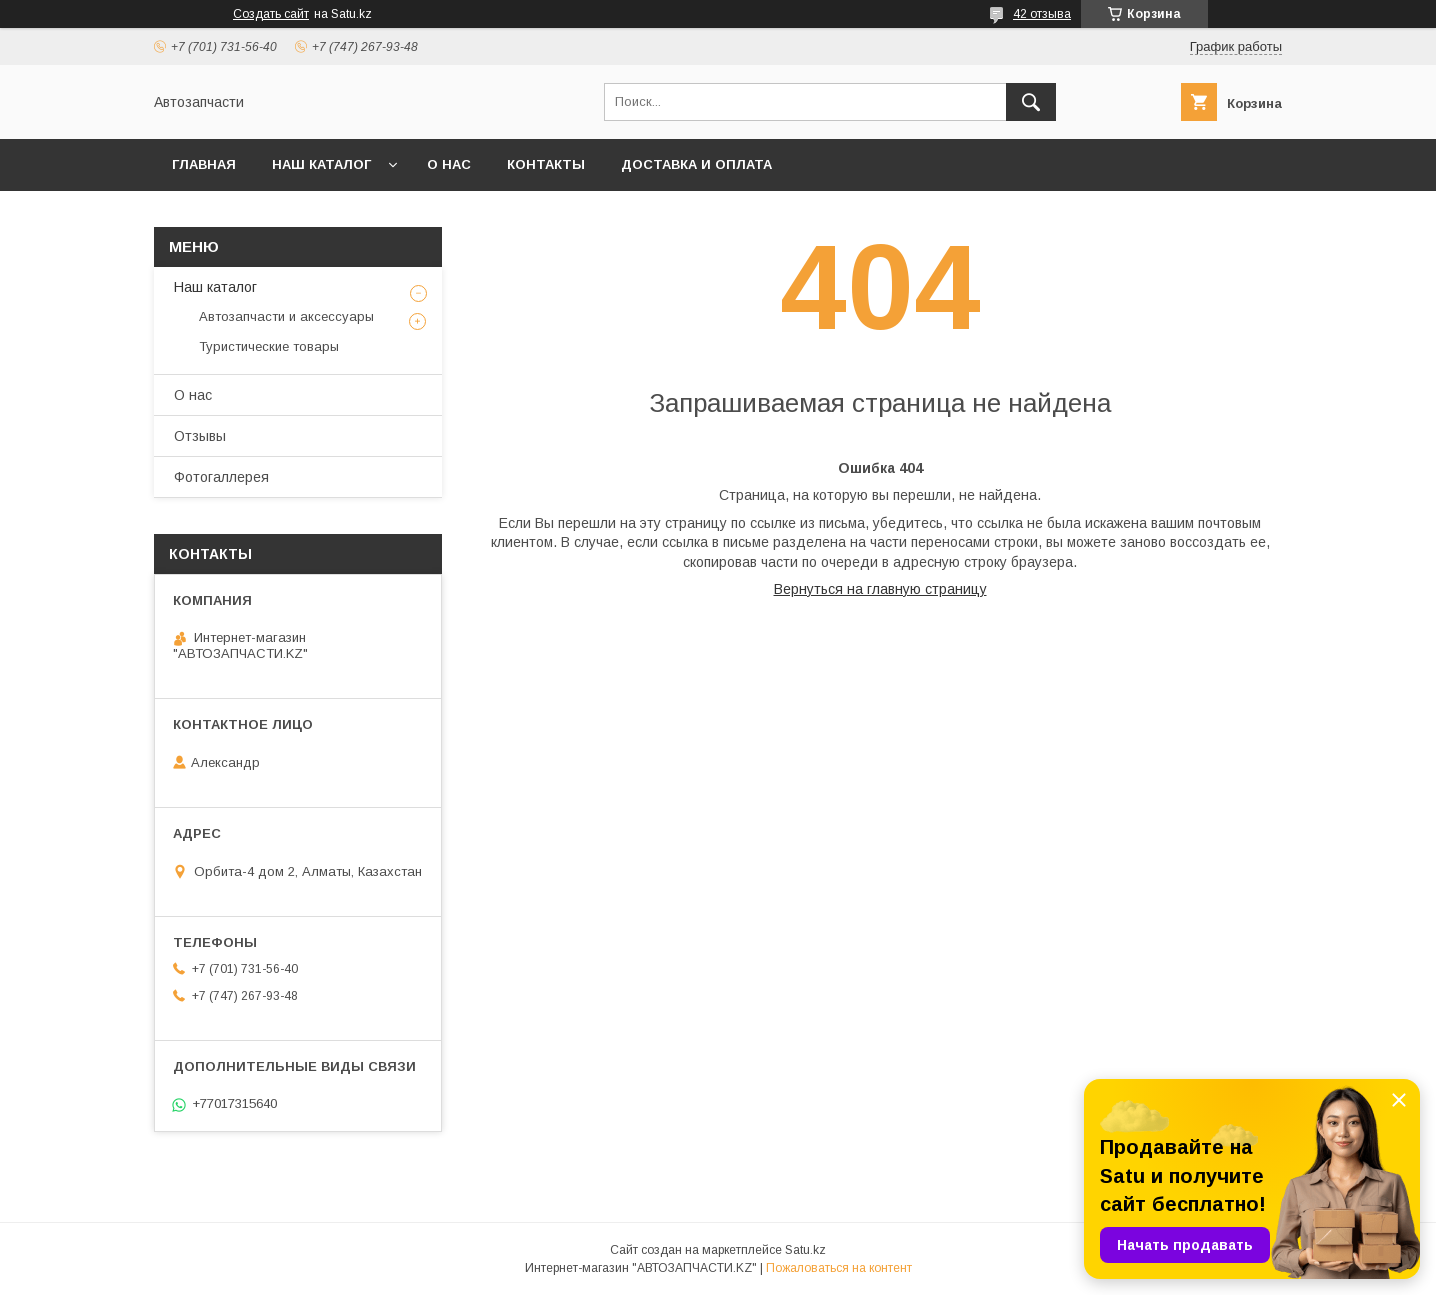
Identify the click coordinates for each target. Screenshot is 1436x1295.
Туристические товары (269, 346)
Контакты (546, 164)
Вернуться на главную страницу (880, 589)
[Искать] (1031, 102)
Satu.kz (805, 1250)
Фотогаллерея (221, 477)
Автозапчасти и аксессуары (286, 316)
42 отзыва (1042, 14)
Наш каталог (321, 164)
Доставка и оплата (696, 164)
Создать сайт (271, 14)
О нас (449, 164)
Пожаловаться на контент (839, 1268)
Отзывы (200, 436)
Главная (204, 164)
